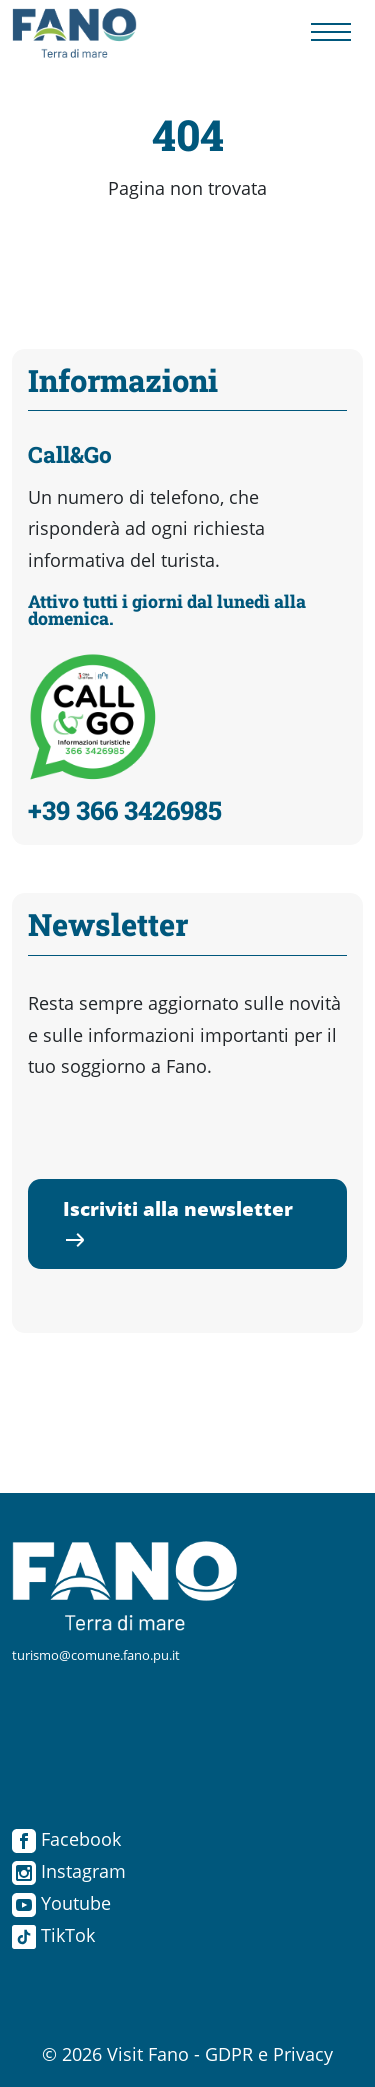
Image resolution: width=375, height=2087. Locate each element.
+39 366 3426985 (125, 810)
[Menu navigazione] (331, 33)
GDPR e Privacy (269, 2054)
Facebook (66, 1839)
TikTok (53, 1935)
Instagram (69, 1871)
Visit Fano (148, 2054)
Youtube (61, 1903)
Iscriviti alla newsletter (178, 1223)
